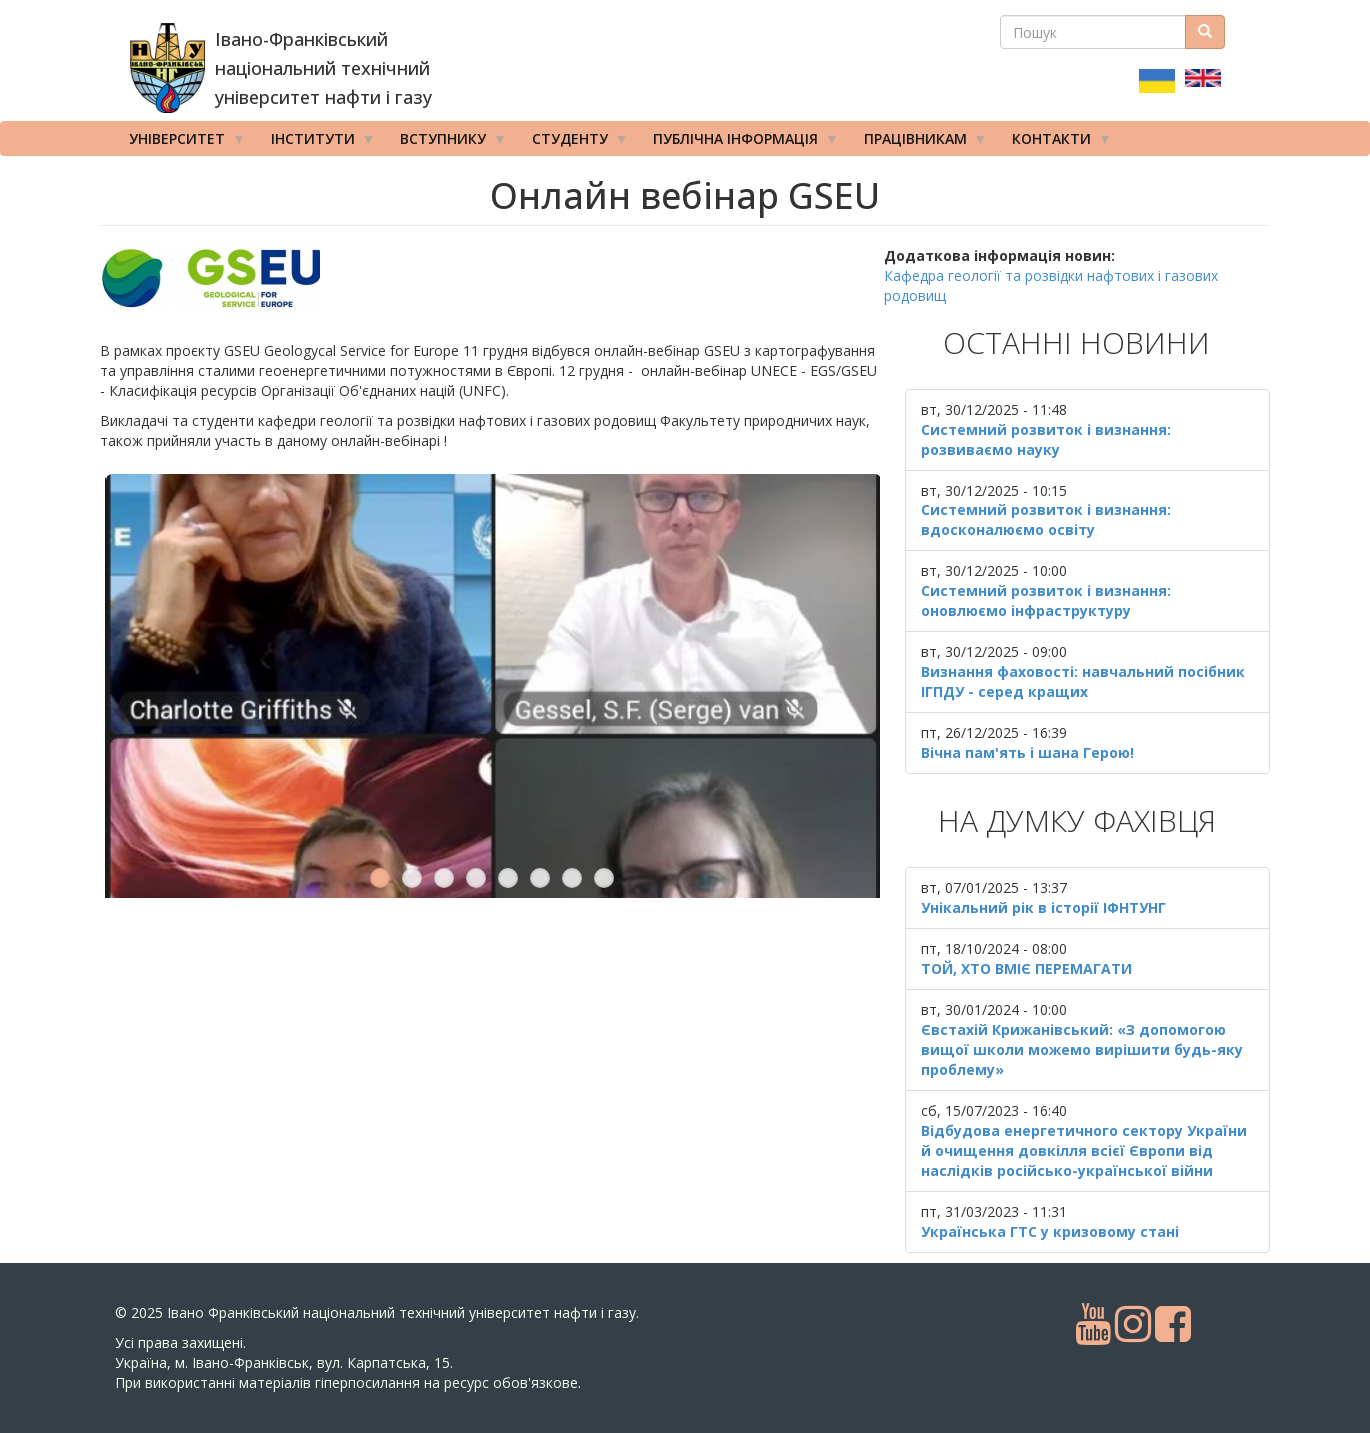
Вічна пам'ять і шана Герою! (1027, 752)
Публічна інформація (739, 143)
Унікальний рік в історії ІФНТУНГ (1043, 907)
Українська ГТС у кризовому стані (1050, 1231)
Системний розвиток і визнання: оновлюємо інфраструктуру (1046, 600)
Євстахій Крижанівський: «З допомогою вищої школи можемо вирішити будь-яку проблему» (1082, 1049)
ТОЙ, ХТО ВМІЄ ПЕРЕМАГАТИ (1026, 968)
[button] (492, 278)
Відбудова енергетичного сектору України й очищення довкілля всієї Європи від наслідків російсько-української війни (1084, 1150)
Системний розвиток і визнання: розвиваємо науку (1046, 439)
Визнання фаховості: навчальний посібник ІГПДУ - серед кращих (1083, 681)
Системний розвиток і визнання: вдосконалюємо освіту (1046, 519)
